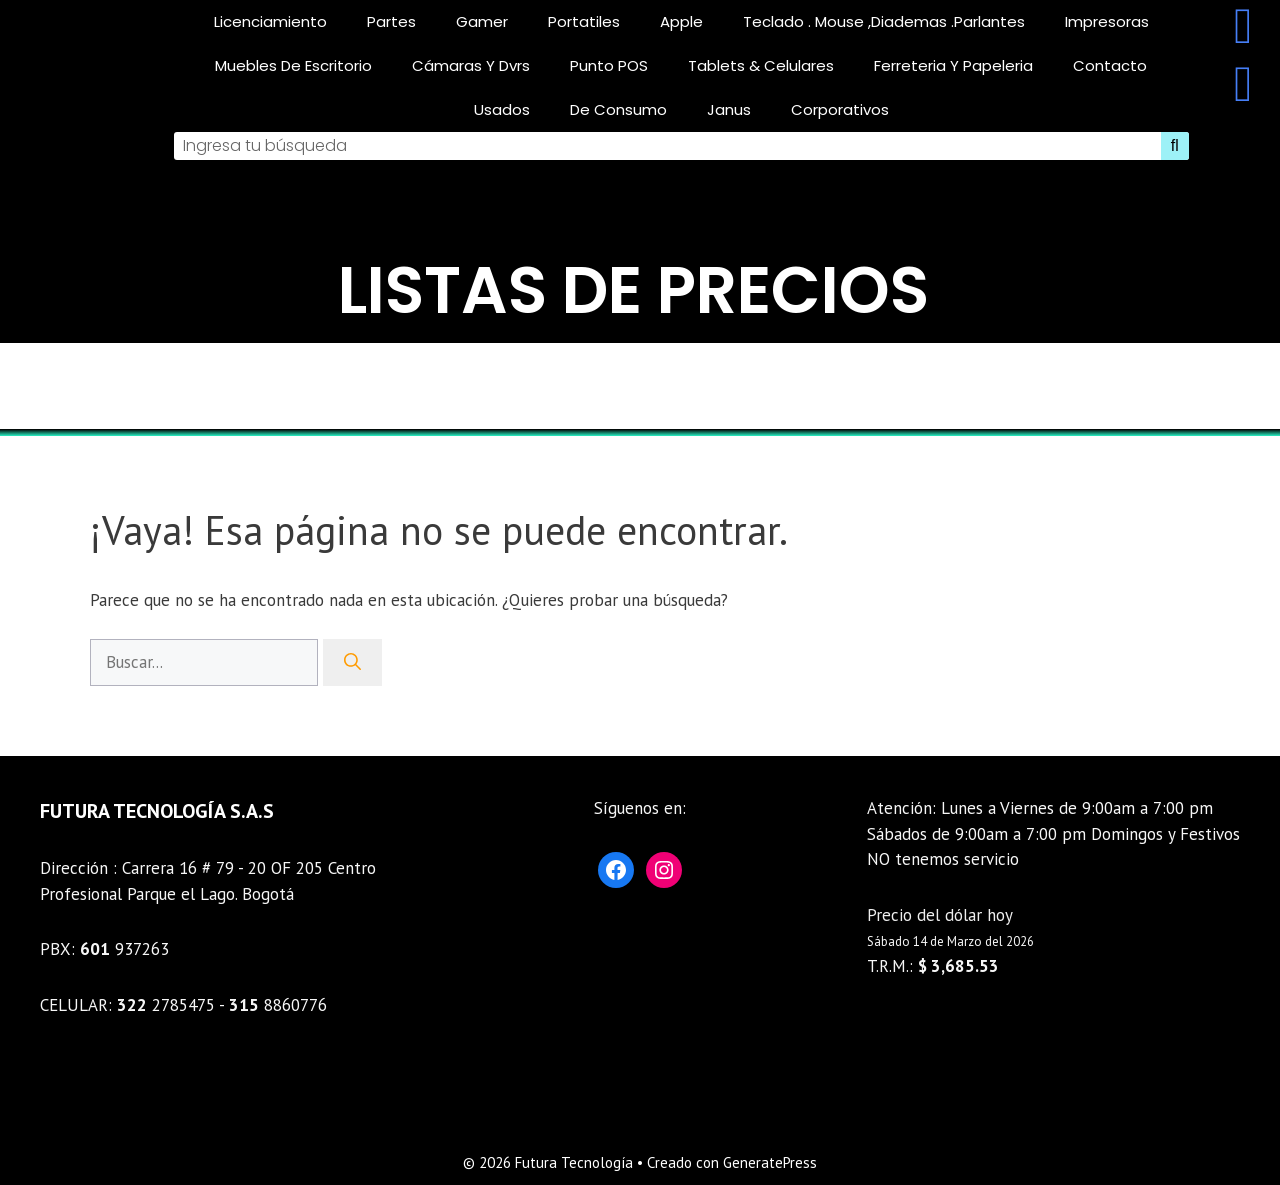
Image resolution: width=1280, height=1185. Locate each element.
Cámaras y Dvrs (471, 65)
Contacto (1110, 65)
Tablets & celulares (761, 65)
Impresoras (1107, 21)
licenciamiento (270, 21)
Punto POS (609, 65)
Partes (391, 21)
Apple (681, 21)
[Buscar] (352, 663)
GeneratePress (770, 1162)
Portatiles (584, 21)
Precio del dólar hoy (940, 915)
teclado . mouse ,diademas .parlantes (884, 21)
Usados (502, 109)
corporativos (840, 109)
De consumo (618, 109)
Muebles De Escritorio (293, 65)
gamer (482, 21)
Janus (729, 109)
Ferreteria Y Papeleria (953, 65)
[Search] (1175, 146)
